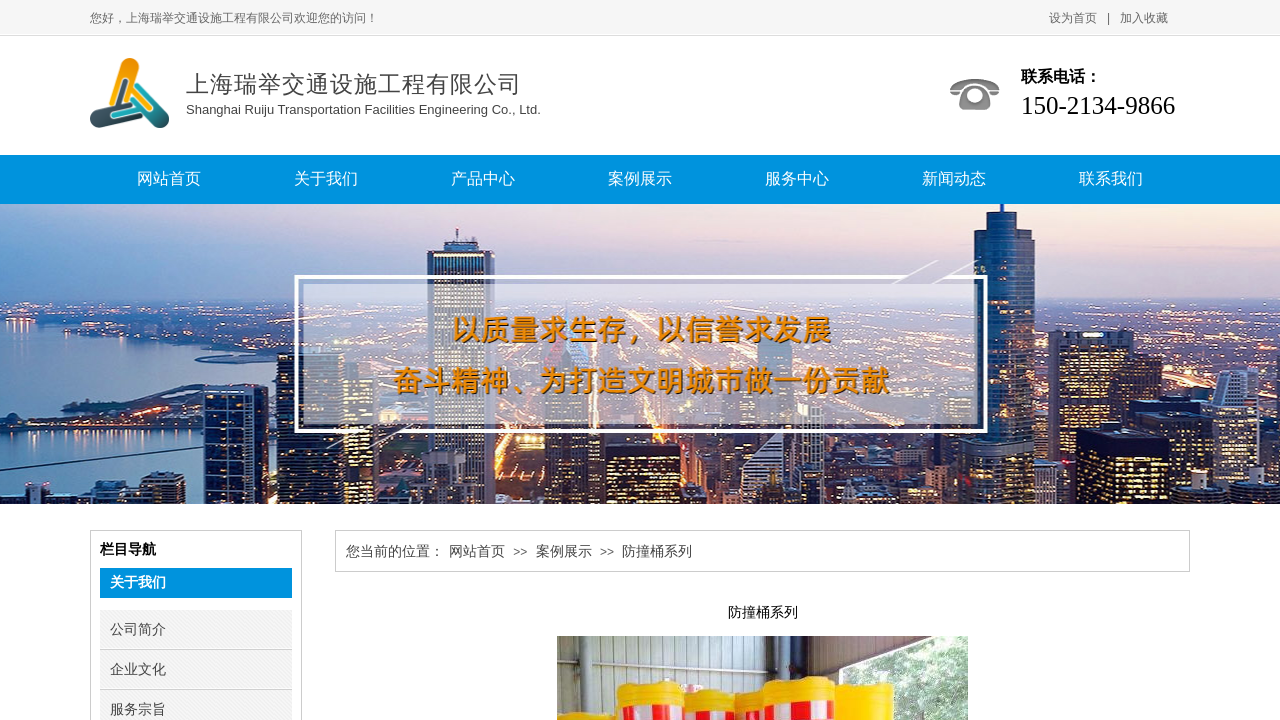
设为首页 (1073, 18)
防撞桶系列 (657, 551)
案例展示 (564, 551)
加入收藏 (1144, 18)
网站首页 (477, 551)
